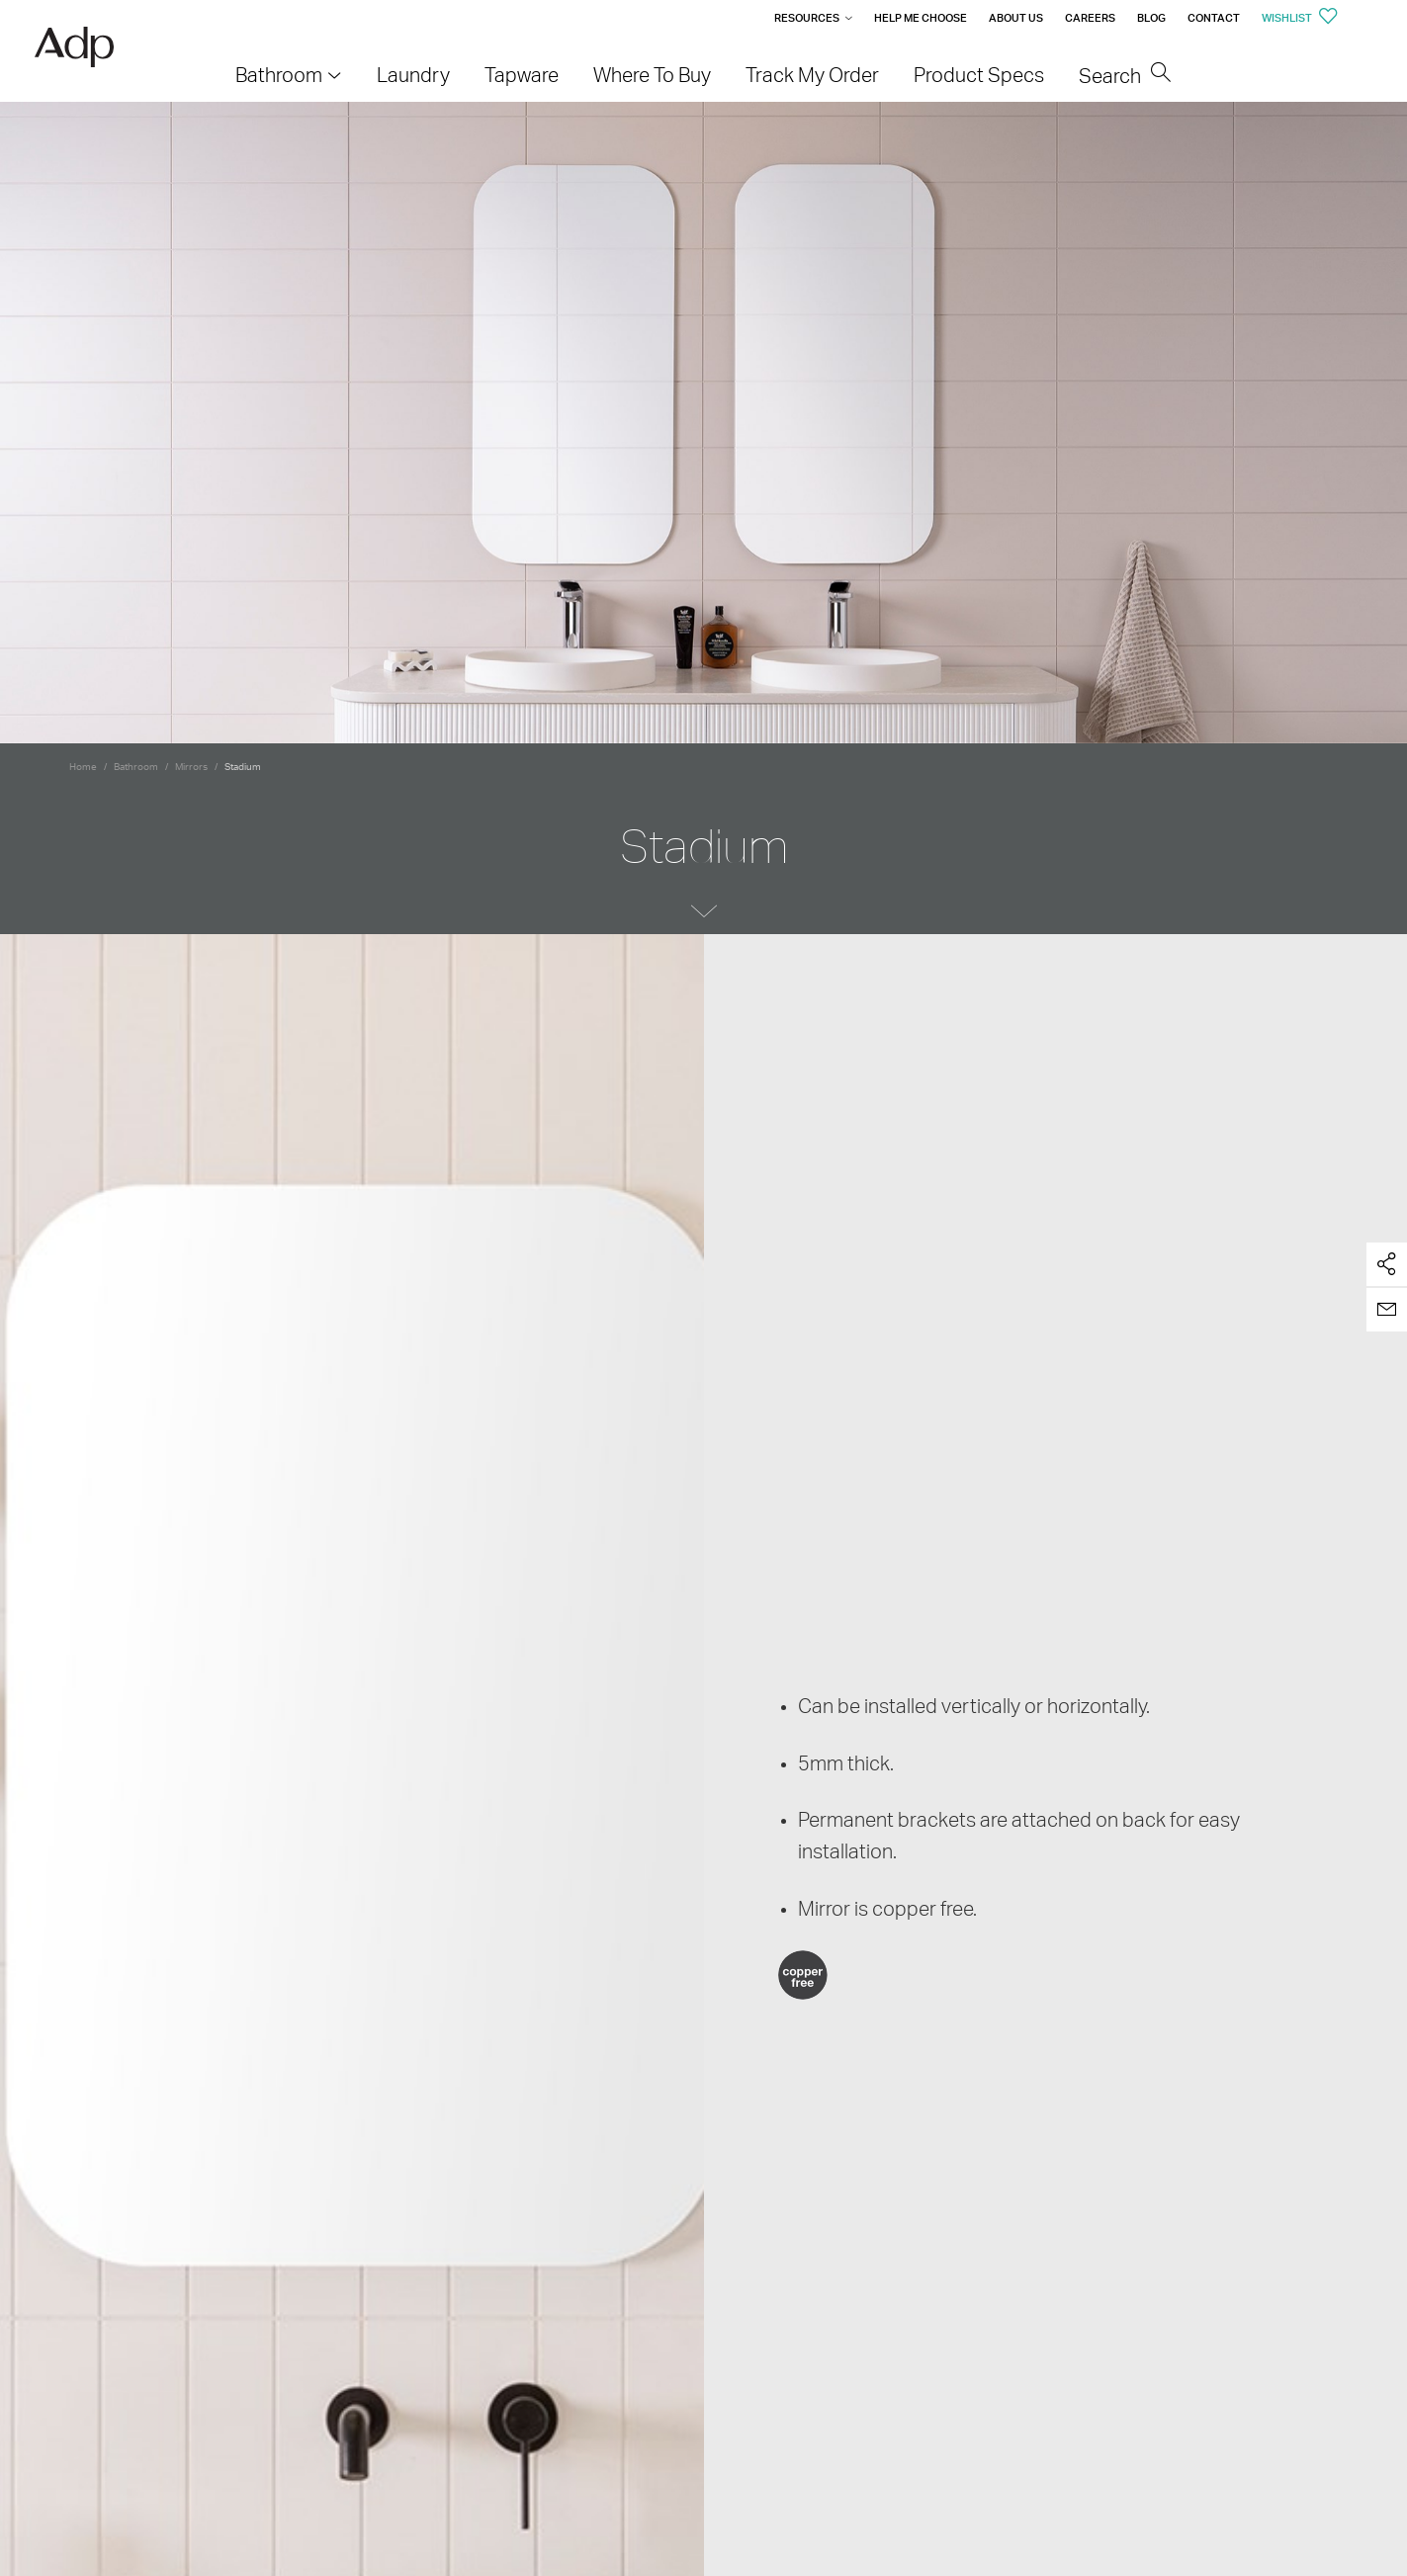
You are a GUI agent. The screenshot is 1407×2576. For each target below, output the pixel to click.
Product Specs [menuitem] (979, 74)
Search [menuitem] (1125, 75)
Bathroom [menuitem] (278, 74)
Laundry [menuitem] (413, 74)
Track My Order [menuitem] (812, 74)
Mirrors (191, 766)
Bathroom (136, 766)
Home (83, 766)
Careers (1090, 18)
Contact (1213, 18)
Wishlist (1300, 18)
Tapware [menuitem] (521, 74)
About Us (1016, 18)
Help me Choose (920, 18)
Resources (806, 18)
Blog (1151, 18)
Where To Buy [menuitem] (652, 74)
